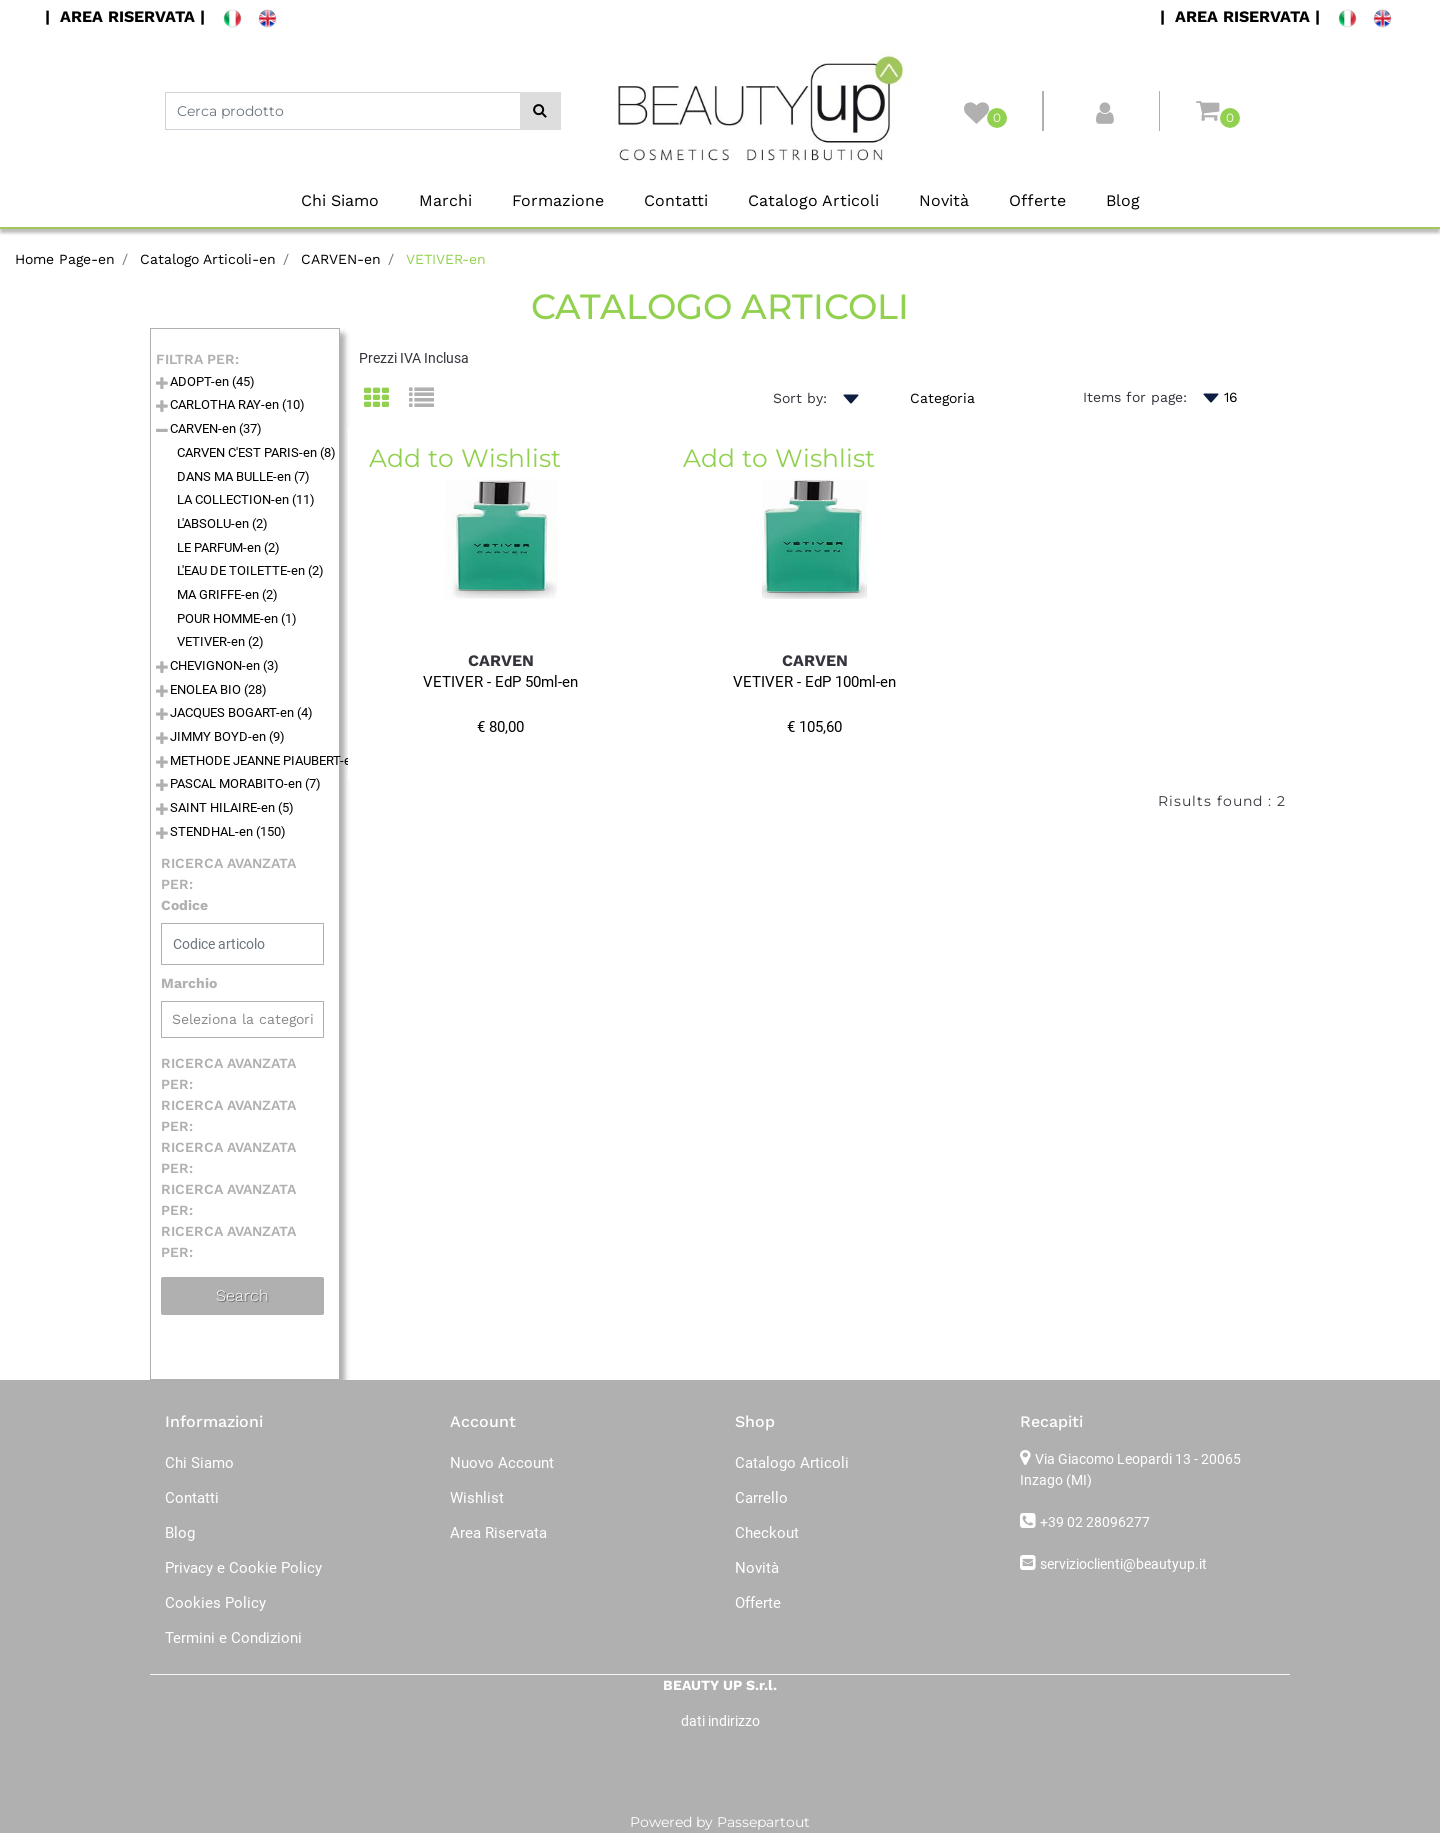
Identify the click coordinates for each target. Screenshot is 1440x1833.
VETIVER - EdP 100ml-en (814, 682)
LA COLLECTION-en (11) (246, 499)
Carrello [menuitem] (761, 1498)
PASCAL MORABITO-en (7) (245, 783)
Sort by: (800, 398)
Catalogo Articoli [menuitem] (813, 200)
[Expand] (162, 384)
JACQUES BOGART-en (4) (241, 712)
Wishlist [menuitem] (477, 1498)
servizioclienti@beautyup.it (1123, 1564)
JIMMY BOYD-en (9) (227, 736)
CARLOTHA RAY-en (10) (237, 404)
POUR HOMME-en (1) (237, 618)
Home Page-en (65, 259)
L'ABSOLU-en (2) (222, 523)
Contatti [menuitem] (676, 200)
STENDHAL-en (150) (228, 831)
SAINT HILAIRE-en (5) (232, 807)
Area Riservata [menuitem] (498, 1533)
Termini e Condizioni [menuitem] (233, 1638)
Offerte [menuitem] (1037, 200)
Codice (184, 905)
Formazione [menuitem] (558, 200)
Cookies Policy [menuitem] (215, 1603)
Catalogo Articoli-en (208, 259)
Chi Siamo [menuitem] (340, 200)
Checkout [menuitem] (767, 1533)
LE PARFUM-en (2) (228, 547)
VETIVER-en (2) (220, 641)
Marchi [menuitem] (445, 200)
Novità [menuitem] (944, 200)
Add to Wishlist (465, 458)
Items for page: (1135, 397)
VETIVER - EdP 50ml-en (500, 682)
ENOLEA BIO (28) (218, 689)
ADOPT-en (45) (212, 381)
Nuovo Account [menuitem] (502, 1463)
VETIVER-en (446, 259)
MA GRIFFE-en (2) (227, 594)
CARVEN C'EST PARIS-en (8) (256, 452)
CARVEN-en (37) (216, 428)
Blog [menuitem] (1123, 200)
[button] (540, 111)
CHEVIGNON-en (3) (224, 665)
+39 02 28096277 (1095, 1522)
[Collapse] (162, 431)
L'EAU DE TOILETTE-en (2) (250, 570)
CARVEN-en (341, 259)
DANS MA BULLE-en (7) (243, 476)
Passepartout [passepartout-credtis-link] (763, 1822)
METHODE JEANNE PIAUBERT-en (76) (277, 760)
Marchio (189, 983)
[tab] (386, 399)
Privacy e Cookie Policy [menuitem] (243, 1568)
